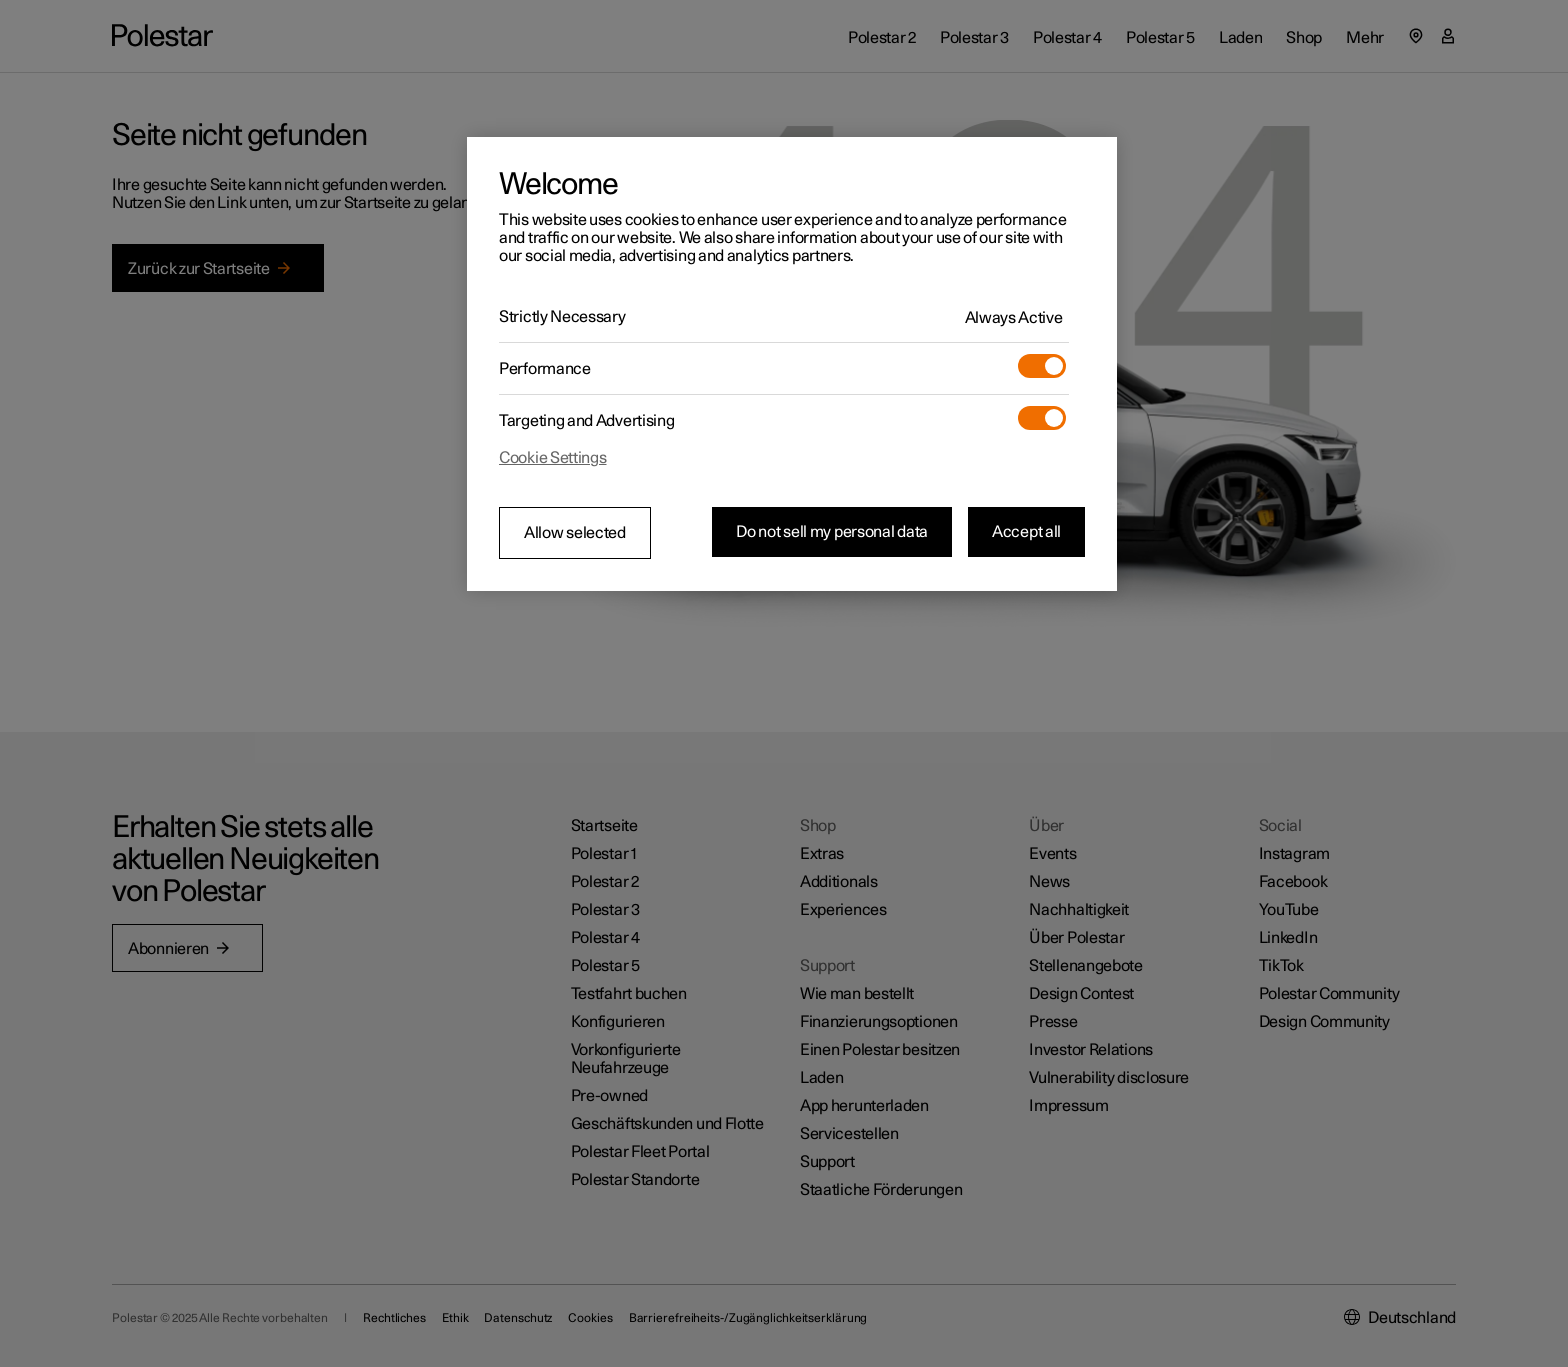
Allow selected (575, 533)
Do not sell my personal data (832, 532)
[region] (792, 364)
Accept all (1026, 532)
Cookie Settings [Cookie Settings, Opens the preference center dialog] (553, 458)
